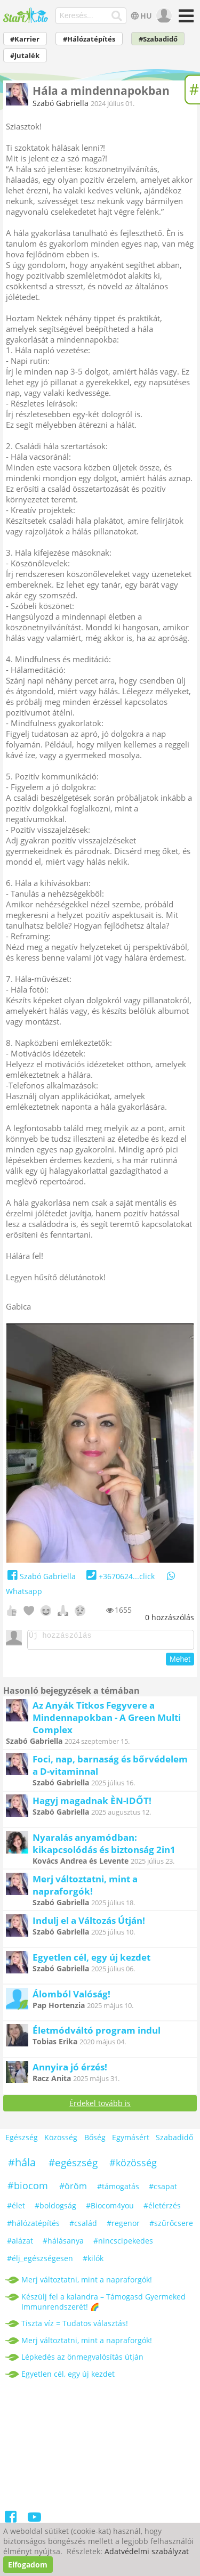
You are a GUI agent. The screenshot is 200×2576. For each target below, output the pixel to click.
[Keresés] (116, 16)
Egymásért (130, 2140)
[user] (163, 16)
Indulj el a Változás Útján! (89, 1923)
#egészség (73, 2166)
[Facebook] (11, 2522)
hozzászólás (169, 1617)
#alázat (20, 2244)
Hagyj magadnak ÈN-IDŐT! (92, 1804)
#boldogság (55, 2209)
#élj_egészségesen (40, 2261)
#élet (16, 2209)
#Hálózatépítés (89, 39)
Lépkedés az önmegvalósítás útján (82, 2360)
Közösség (60, 2140)
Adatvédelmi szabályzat (147, 2551)
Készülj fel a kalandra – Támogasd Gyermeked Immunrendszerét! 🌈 (103, 2305)
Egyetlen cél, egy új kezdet (91, 1960)
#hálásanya (63, 2244)
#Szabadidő (158, 39)
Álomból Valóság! (71, 1997)
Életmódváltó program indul (97, 2033)
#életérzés (162, 2209)
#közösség (133, 2165)
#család (83, 2226)
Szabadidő (174, 2140)
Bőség (95, 2140)
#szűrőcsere (171, 2226)
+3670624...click (119, 1576)
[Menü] (184, 19)
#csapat (163, 2189)
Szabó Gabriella (61, 103)
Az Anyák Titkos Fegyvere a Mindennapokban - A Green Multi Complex (107, 1720)
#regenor (123, 2226)
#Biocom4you (110, 2209)
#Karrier (24, 39)
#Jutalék (24, 55)
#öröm (73, 2189)
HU (140, 16)
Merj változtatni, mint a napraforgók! (85, 1888)
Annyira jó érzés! (70, 2070)
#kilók (93, 2261)
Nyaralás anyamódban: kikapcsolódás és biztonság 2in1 (104, 1846)
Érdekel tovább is (100, 2106)
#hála (22, 2165)
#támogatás (118, 2189)
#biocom (27, 2188)
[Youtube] (34, 2522)
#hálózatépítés (33, 2226)
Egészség (21, 2140)
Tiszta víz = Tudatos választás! (74, 2326)
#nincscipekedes (123, 2244)
